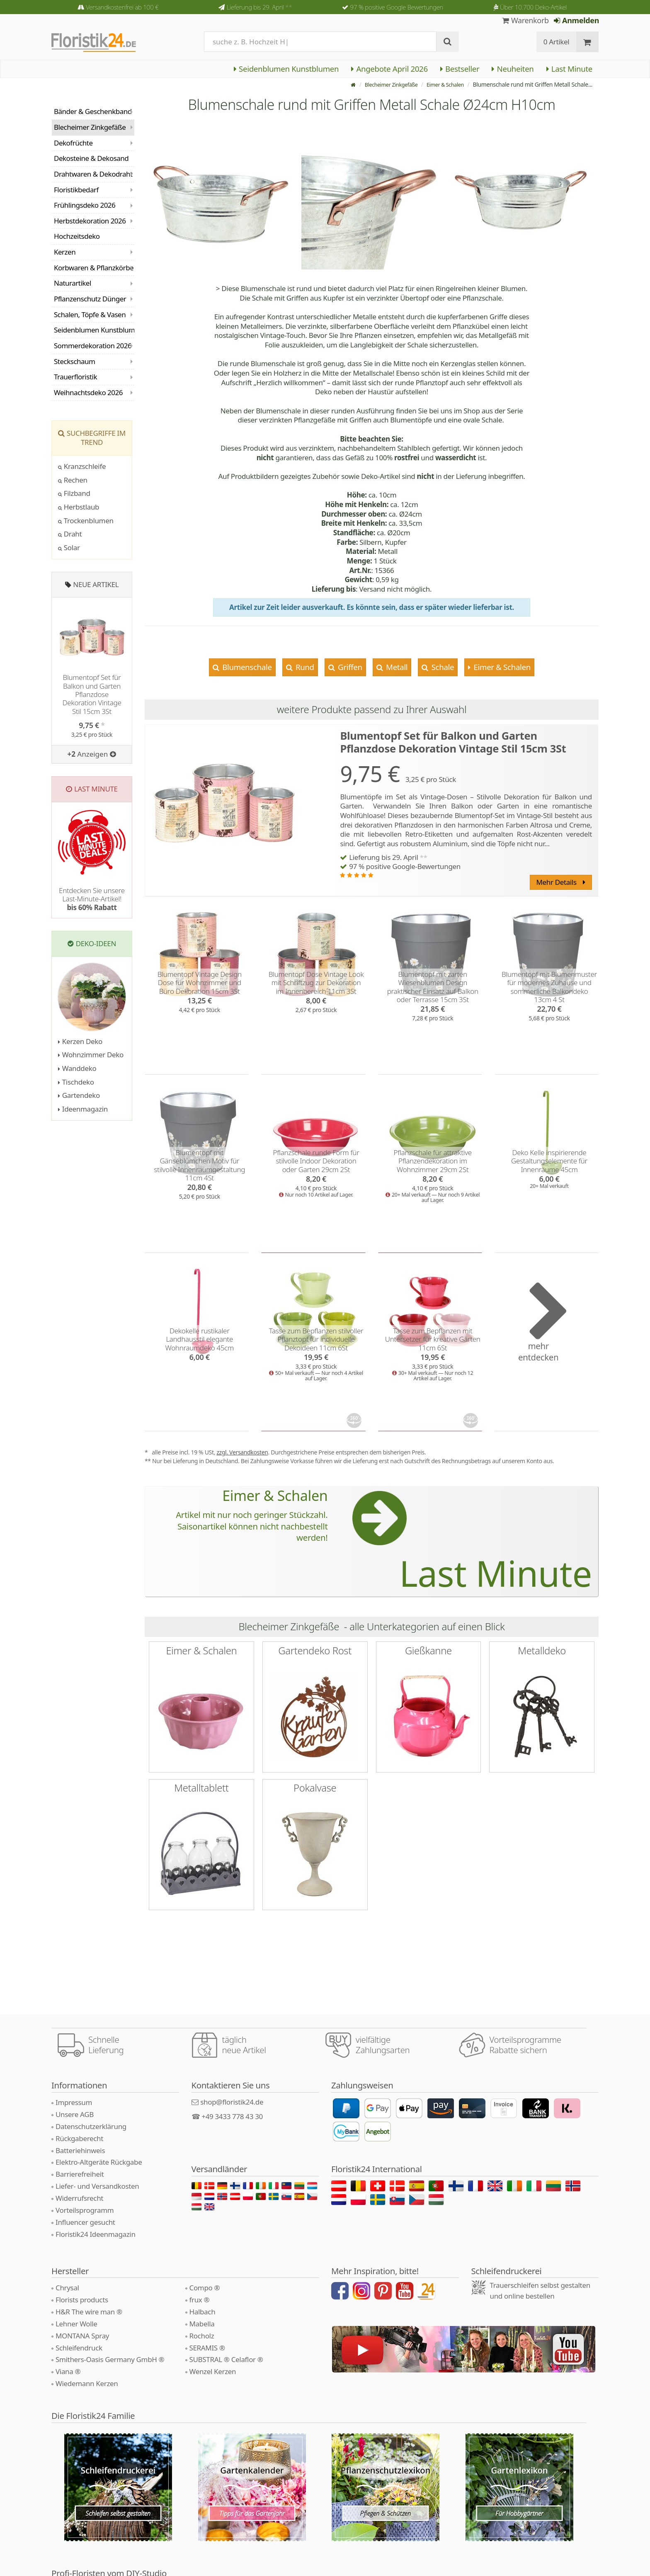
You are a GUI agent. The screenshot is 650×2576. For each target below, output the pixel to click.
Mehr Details (560, 882)
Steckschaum (74, 361)
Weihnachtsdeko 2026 (88, 392)
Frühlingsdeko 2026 (84, 205)
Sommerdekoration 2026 (92, 345)
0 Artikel (556, 41)
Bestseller (460, 68)
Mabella (202, 2323)
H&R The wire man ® (89, 2311)
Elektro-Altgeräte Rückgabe (99, 2162)
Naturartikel (72, 283)
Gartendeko (79, 1095)
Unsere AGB (75, 2114)
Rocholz (201, 2335)
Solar (69, 547)
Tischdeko (76, 1082)
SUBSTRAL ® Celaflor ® (226, 2359)
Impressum (74, 2102)
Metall (396, 667)
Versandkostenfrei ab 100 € (122, 7)
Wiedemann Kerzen (87, 2383)
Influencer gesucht (85, 2222)
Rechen (72, 480)
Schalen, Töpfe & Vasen (90, 314)
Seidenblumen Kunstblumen (286, 68)
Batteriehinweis (80, 2150)
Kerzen (64, 252)
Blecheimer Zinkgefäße (382, 84)
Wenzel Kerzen (212, 2371)
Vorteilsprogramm (85, 2210)
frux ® (199, 2299)
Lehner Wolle (76, 2323)
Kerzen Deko (80, 1041)
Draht (70, 534)
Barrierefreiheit (80, 2174)
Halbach (202, 2311)
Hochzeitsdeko (77, 236)
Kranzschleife (82, 466)
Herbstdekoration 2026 (90, 221)
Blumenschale (246, 667)
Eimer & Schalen (443, 84)
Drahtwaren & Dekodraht (93, 174)
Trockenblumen (86, 520)
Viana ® (68, 2371)
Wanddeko (77, 1068)
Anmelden (576, 20)
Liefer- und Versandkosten (97, 2186)
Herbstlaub (78, 507)
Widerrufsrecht (79, 2198)
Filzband (74, 493)
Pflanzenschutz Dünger (90, 298)
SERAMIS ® (207, 2348)
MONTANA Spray (82, 2335)
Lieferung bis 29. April (259, 7)
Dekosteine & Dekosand (91, 158)
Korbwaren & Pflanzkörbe (93, 267)
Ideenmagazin (83, 1109)
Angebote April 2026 (389, 68)
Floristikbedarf (76, 189)
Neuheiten (513, 68)
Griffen (349, 667)
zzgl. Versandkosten (242, 1452)
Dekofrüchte (73, 143)
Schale (441, 667)
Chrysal (67, 2287)
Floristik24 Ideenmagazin (96, 2234)
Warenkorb (525, 20)
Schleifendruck (79, 2348)
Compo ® (204, 2287)
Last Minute (569, 68)
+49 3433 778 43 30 (232, 2116)
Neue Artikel (96, 584)
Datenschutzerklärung (91, 2126)
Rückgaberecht (79, 2138)
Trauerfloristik (75, 376)
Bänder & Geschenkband (93, 111)
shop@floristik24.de (231, 2102)
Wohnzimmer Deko (91, 1054)
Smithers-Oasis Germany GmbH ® (110, 2359)
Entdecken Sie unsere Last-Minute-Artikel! (92, 899)
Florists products (82, 2299)
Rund (303, 667)
